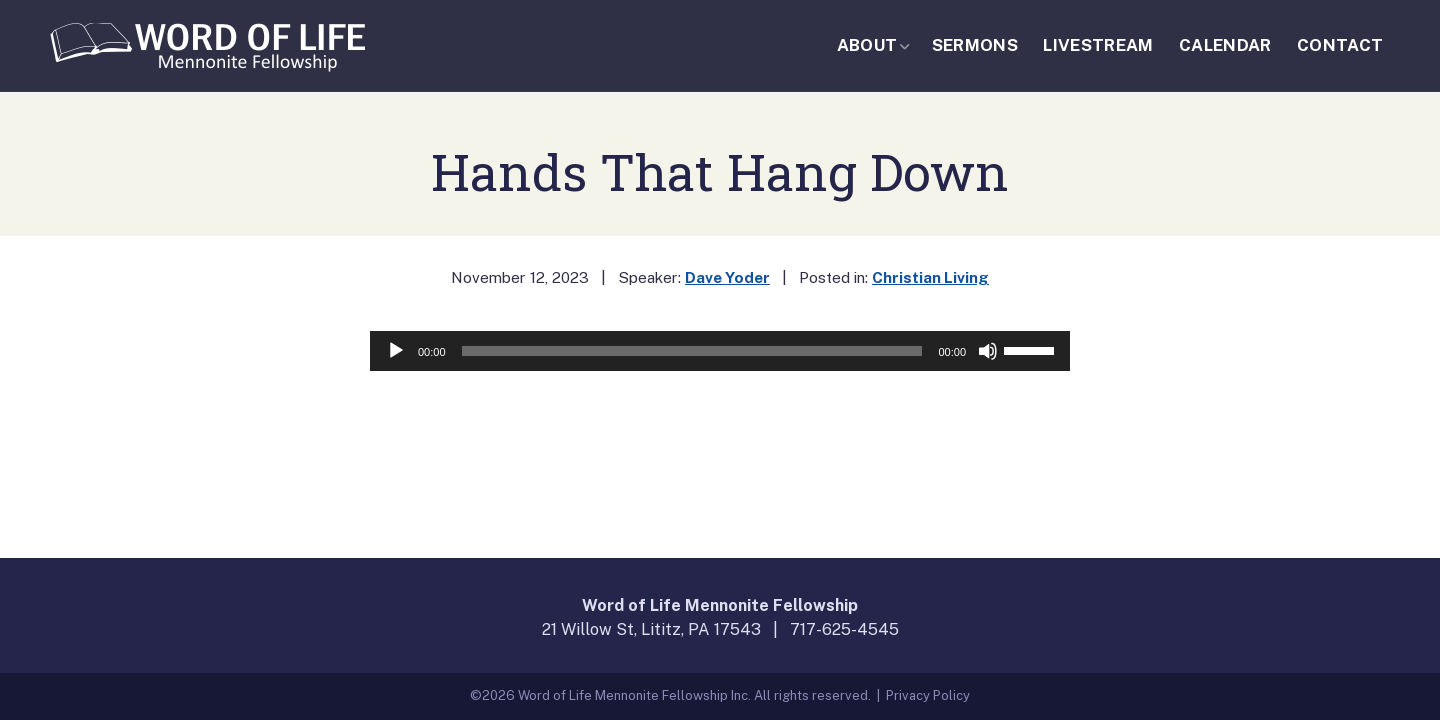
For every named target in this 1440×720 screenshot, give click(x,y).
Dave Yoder (727, 277)
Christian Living (930, 277)
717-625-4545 (844, 629)
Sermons (975, 45)
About (867, 45)
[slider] (692, 351)
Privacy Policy (928, 695)
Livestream (1098, 45)
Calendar (1225, 45)
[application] (720, 351)
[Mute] (988, 351)
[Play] (396, 351)
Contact (1340, 45)
